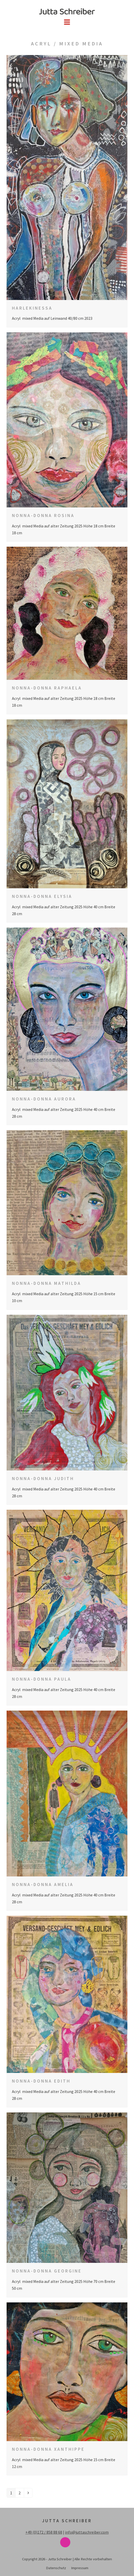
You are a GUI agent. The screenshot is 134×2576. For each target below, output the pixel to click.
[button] (67, 22)
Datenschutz (56, 2567)
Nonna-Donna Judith (43, 1478)
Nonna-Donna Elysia (42, 896)
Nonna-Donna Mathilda (46, 1283)
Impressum (79, 2567)
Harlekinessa (32, 308)
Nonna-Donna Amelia (43, 1884)
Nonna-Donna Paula (41, 1679)
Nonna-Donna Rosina (43, 515)
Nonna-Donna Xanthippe (48, 2449)
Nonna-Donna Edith (41, 2081)
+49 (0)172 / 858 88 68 (43, 2532)
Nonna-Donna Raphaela (47, 688)
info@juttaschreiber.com (87, 2532)
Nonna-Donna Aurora (44, 1099)
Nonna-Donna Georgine (47, 2271)
